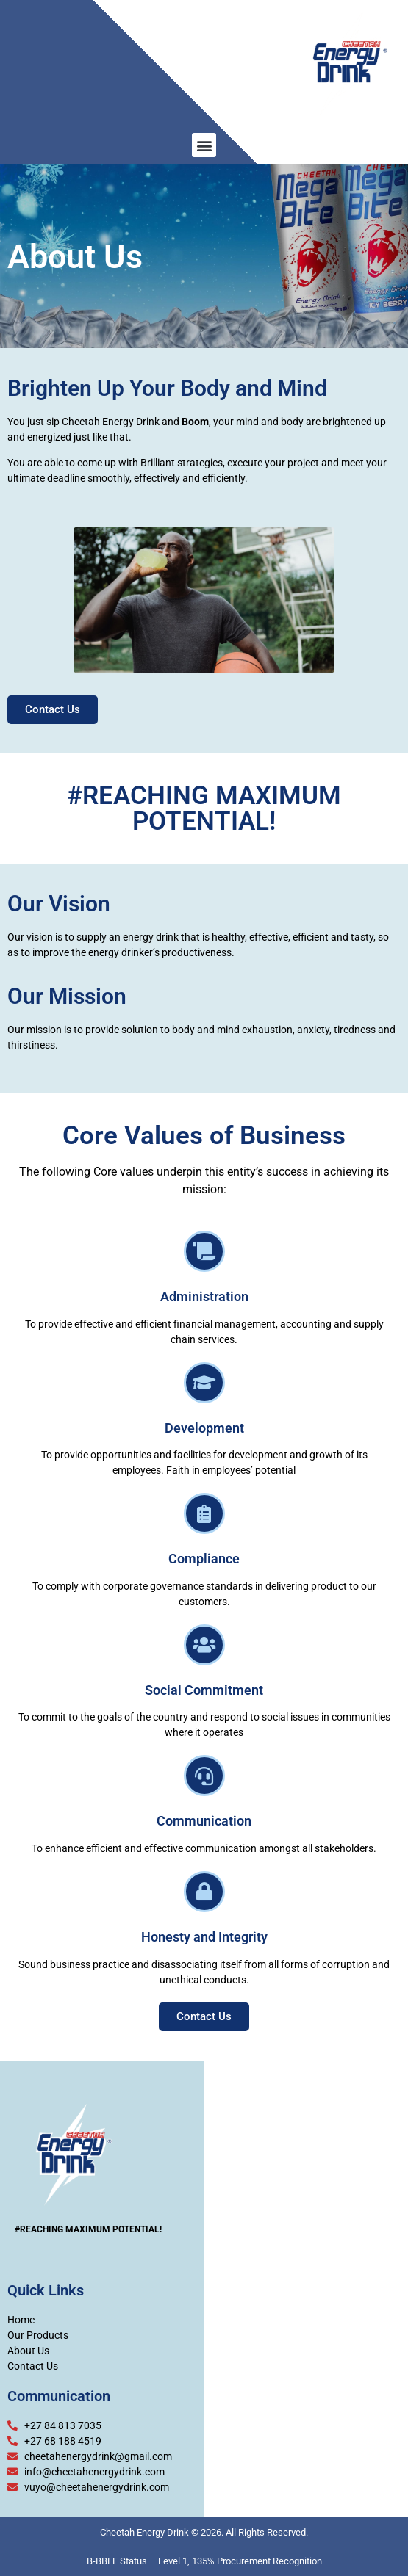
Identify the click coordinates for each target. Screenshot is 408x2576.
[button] (204, 145)
